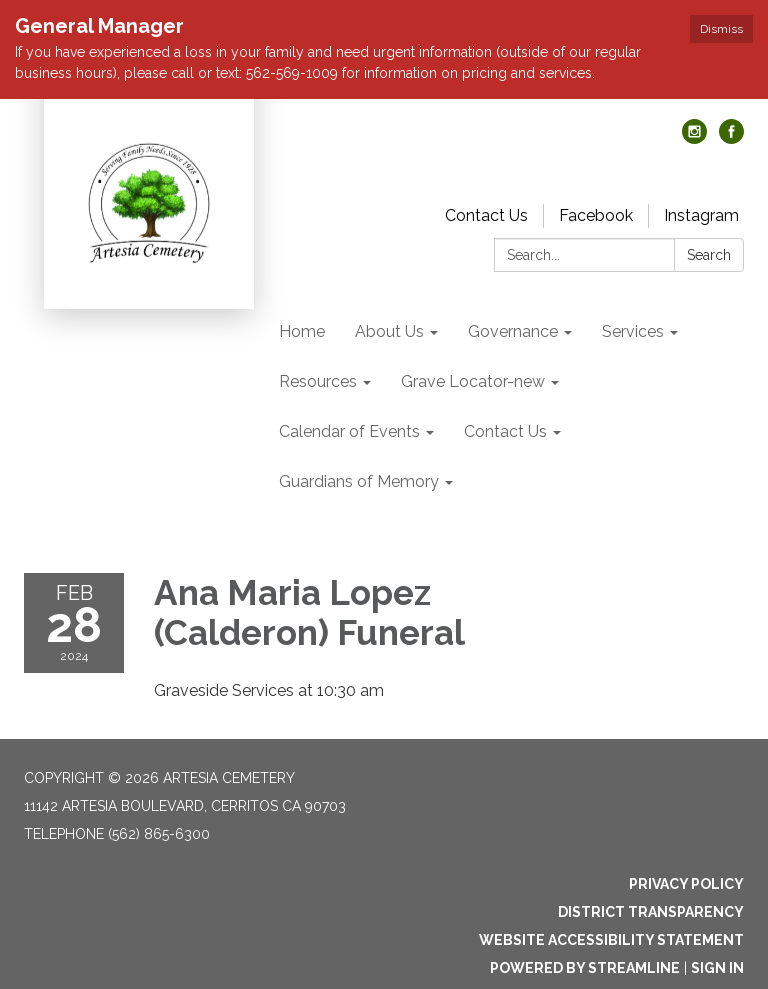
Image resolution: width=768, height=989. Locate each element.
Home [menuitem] (302, 331)
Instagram (701, 215)
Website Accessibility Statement (611, 940)
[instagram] (694, 138)
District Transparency (651, 912)
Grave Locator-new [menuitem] (473, 381)
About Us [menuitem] (389, 331)
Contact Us (486, 215)
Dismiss (721, 29)
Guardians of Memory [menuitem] (359, 481)
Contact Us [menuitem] (505, 431)
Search (709, 255)
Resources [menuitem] (318, 381)
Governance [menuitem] (513, 331)
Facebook (596, 215)
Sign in (717, 968)
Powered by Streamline (585, 968)
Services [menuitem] (633, 331)
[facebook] (731, 138)
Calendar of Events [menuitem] (349, 431)
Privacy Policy (686, 884)
